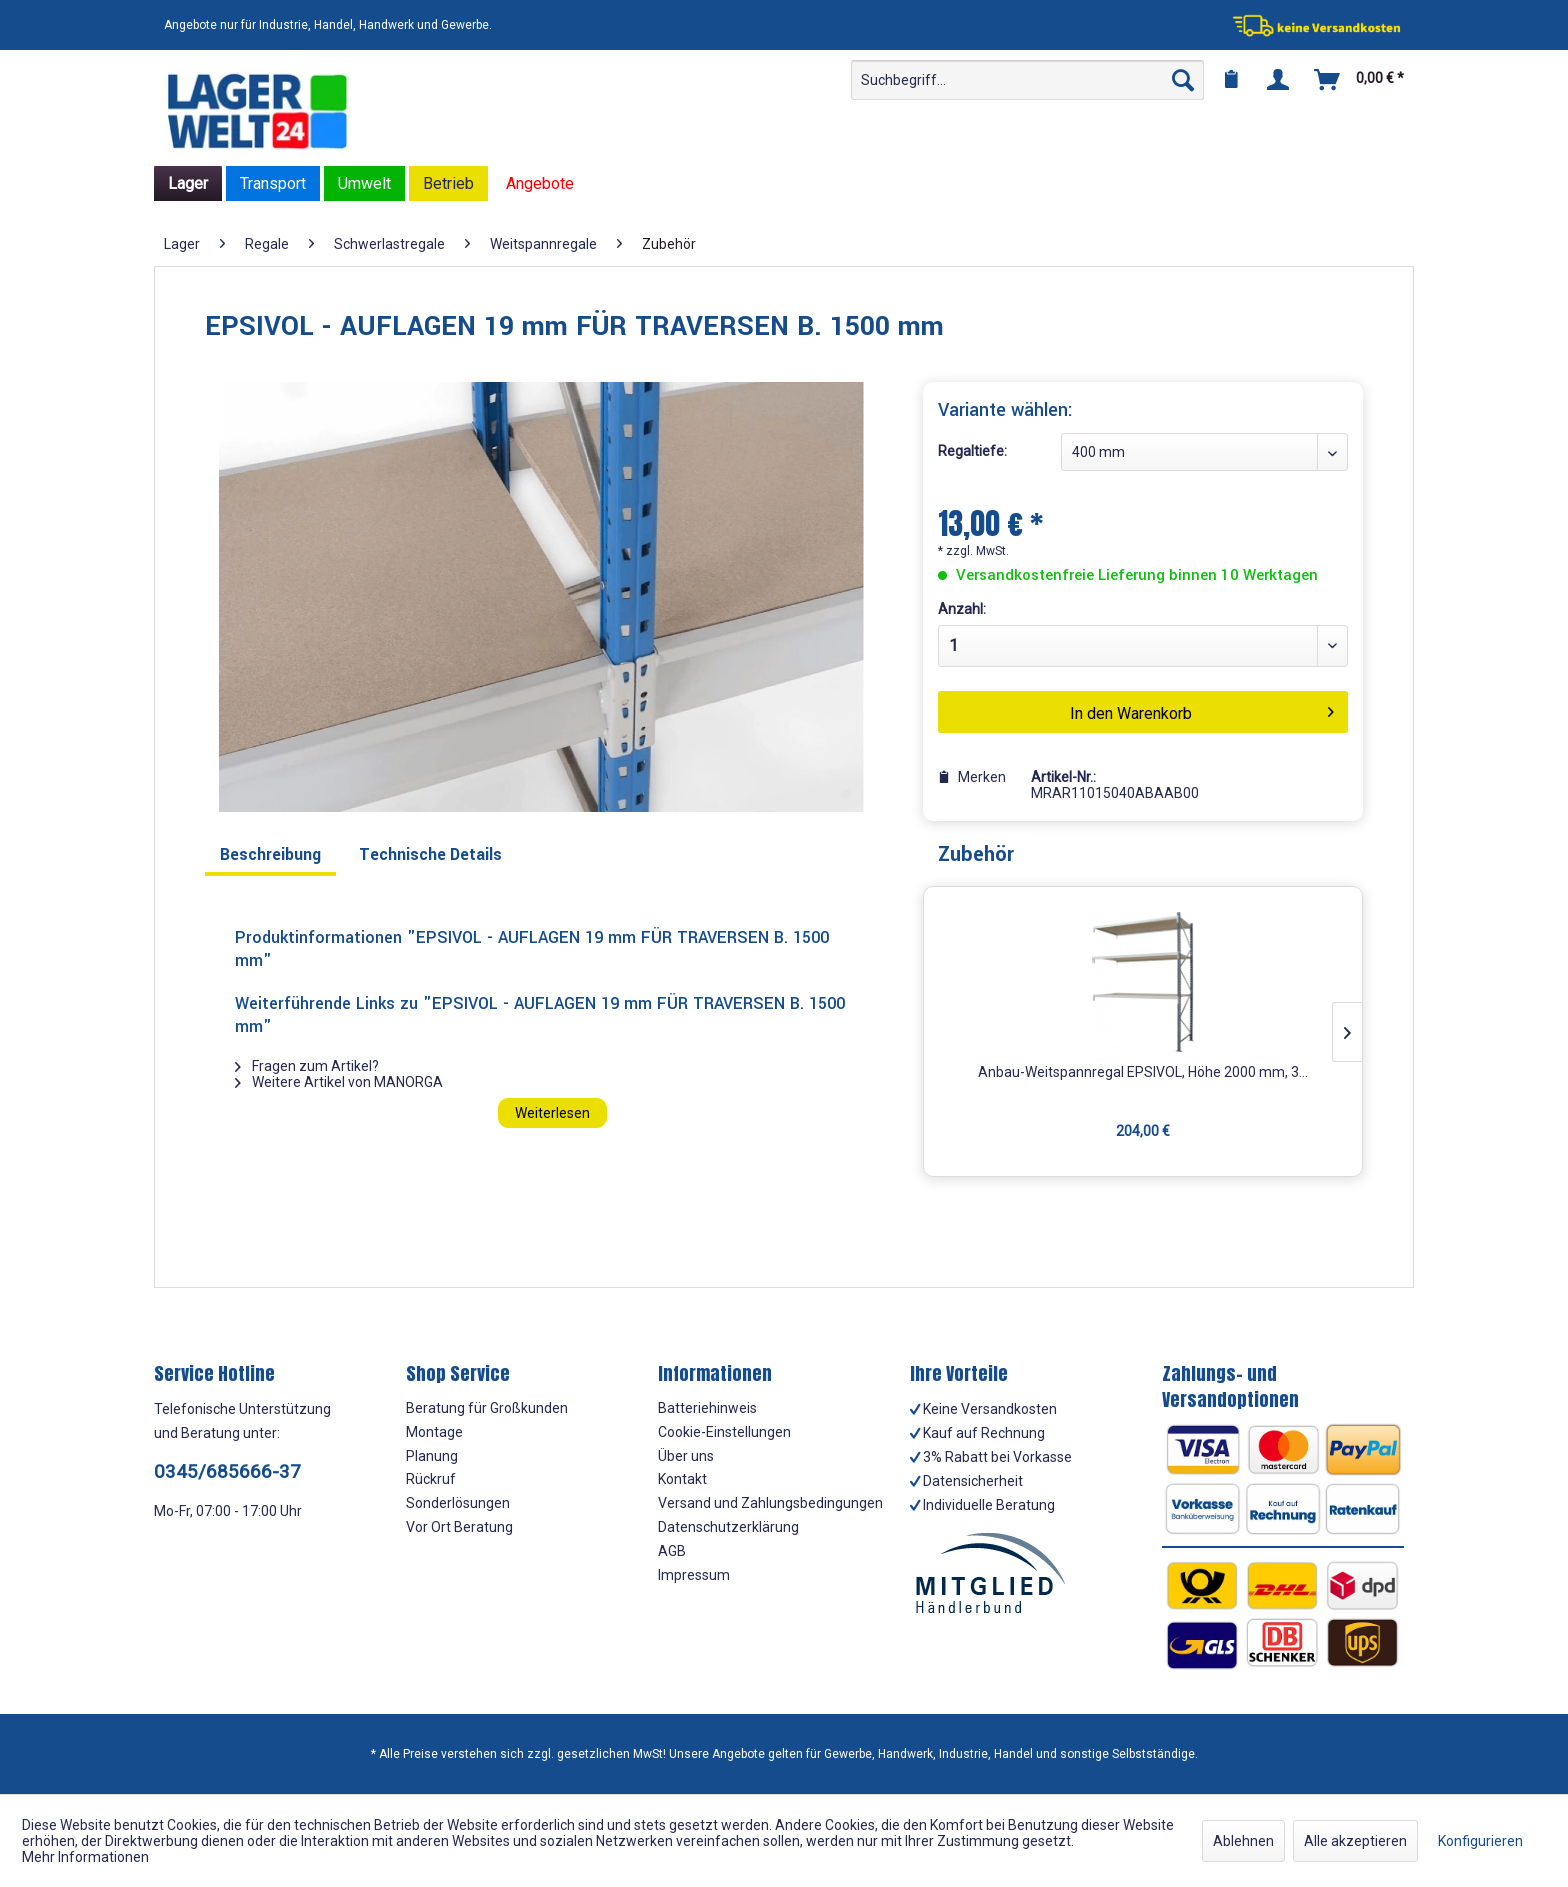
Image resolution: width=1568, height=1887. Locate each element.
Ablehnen (1243, 1841)
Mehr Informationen (85, 1857)
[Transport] (273, 183)
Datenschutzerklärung (728, 1527)
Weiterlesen (552, 1113)
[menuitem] (1027, 80)
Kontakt (682, 1479)
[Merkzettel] (1231, 80)
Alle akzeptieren (1355, 1841)
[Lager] (188, 183)
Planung (432, 1456)
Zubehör (976, 854)
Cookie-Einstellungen (724, 1432)
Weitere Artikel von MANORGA (339, 1082)
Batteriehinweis (707, 1408)
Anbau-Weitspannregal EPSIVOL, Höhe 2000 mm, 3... (1143, 1072)
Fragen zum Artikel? (307, 1066)
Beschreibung (270, 854)
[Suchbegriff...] (1027, 80)
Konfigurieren (1480, 1841)
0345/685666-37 (227, 1471)
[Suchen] (1183, 80)
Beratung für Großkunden (487, 1408)
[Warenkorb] (1360, 80)
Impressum (694, 1575)
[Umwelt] (364, 183)
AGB (672, 1551)
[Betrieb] (448, 183)
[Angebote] (540, 183)
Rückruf (431, 1479)
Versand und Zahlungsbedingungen (770, 1503)
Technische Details (430, 854)
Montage (434, 1432)
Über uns (686, 1456)
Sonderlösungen (458, 1503)
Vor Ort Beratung (459, 1527)
